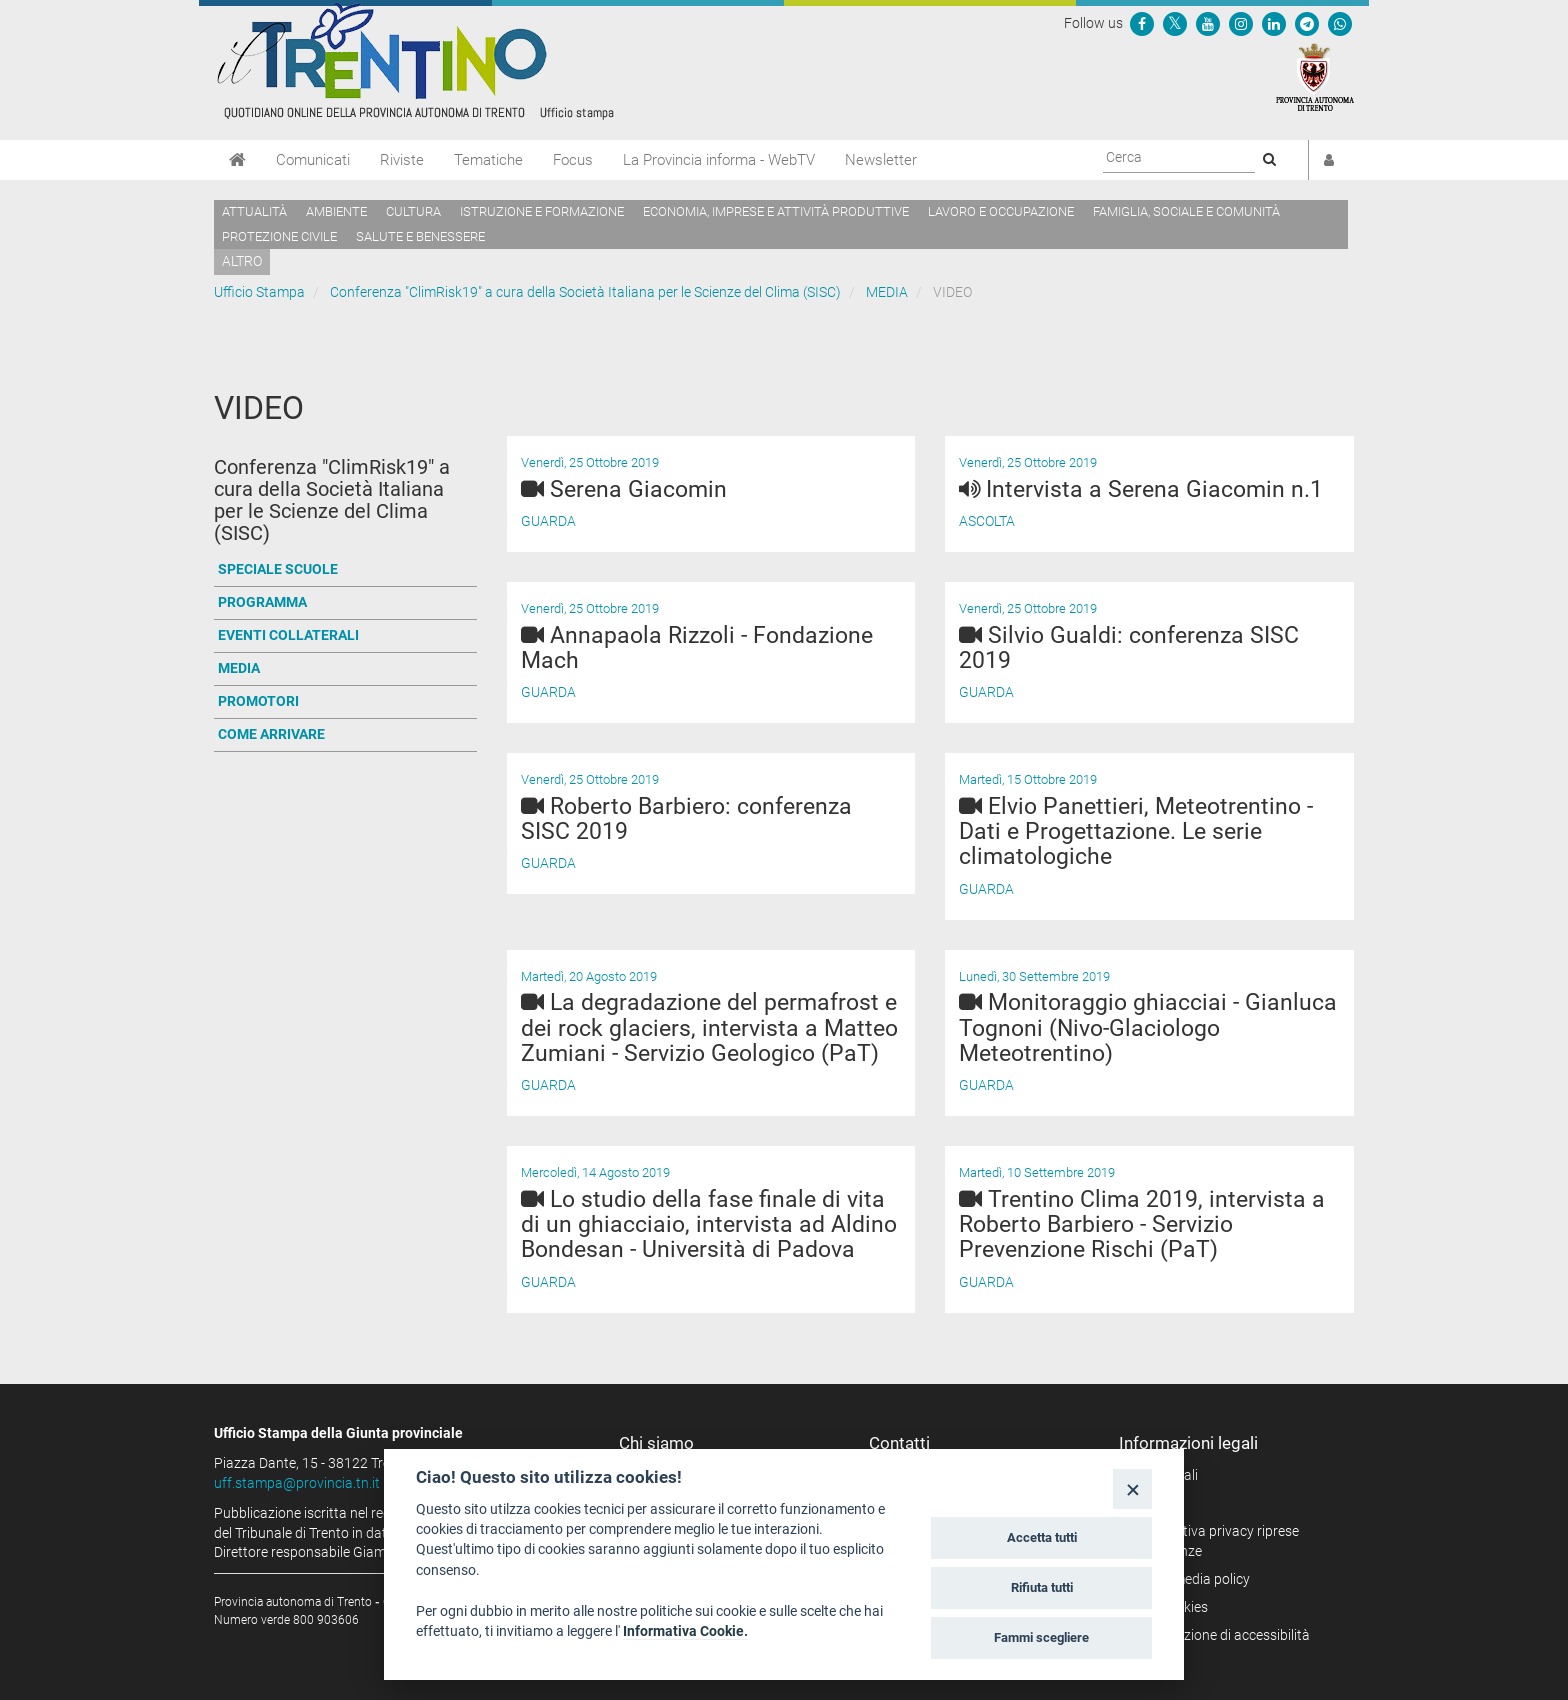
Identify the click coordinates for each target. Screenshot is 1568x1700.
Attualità (254, 211)
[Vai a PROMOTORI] (345, 702)
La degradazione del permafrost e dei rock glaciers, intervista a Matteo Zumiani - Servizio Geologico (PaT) (709, 1028)
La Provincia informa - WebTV (719, 160)
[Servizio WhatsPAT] (1340, 23)
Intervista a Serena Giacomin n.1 (1141, 489)
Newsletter (881, 160)
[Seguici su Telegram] (1307, 23)
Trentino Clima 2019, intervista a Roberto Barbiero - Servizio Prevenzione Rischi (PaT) (1142, 1225)
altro (242, 261)
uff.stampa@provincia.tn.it (297, 1483)
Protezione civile (279, 236)
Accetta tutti (1042, 1537)
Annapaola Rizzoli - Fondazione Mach (697, 648)
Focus (573, 160)
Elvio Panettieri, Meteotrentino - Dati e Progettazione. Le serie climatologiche (1136, 832)
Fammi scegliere (1041, 1637)
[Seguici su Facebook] (1142, 23)
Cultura (413, 211)
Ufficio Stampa (259, 292)
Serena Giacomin (638, 489)
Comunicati (313, 160)
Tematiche (488, 160)
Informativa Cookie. (685, 1631)
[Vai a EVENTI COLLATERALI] (345, 636)
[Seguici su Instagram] (1241, 23)
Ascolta (987, 521)
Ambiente (336, 211)
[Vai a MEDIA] (345, 669)
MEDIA (887, 292)
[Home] (237, 160)
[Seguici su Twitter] (1175, 23)
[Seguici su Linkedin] (1274, 23)
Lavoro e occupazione (1001, 211)
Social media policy (1191, 1579)
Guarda (548, 521)
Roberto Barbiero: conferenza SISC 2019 (686, 819)
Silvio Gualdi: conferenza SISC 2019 (1129, 648)
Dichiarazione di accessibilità (1221, 1635)
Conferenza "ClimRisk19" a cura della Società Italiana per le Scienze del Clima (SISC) (585, 292)
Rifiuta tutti (1042, 1587)
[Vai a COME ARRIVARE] (345, 735)
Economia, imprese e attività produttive (776, 211)
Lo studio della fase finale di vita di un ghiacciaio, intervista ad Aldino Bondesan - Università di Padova (709, 1225)
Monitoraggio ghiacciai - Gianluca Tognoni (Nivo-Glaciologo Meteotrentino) (1148, 1028)
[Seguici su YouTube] (1208, 23)
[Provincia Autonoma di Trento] (1315, 76)
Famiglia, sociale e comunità (1186, 211)
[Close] (1132, 1488)
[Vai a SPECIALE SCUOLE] (345, 570)
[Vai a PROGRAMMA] (345, 603)
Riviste (402, 160)
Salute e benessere (420, 236)
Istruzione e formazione (542, 211)
